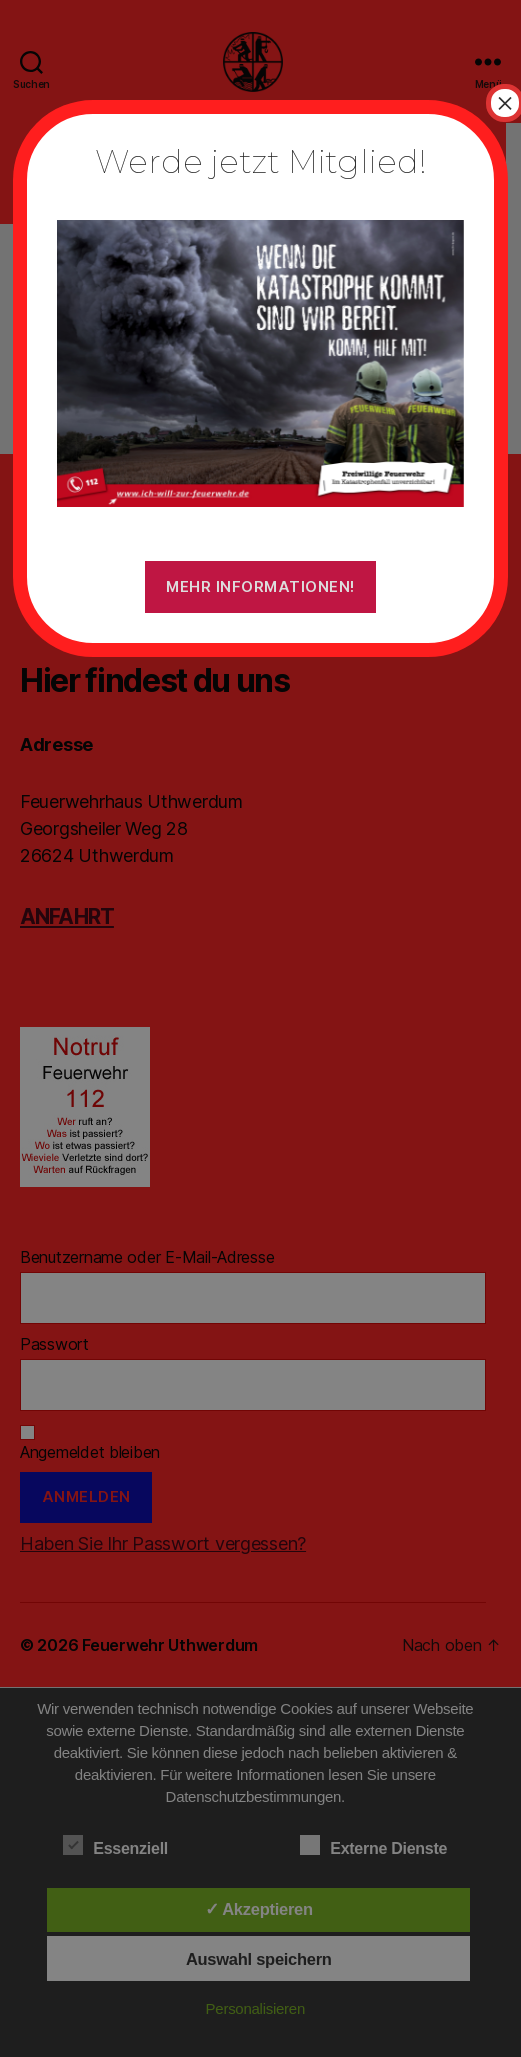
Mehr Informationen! (260, 586)
